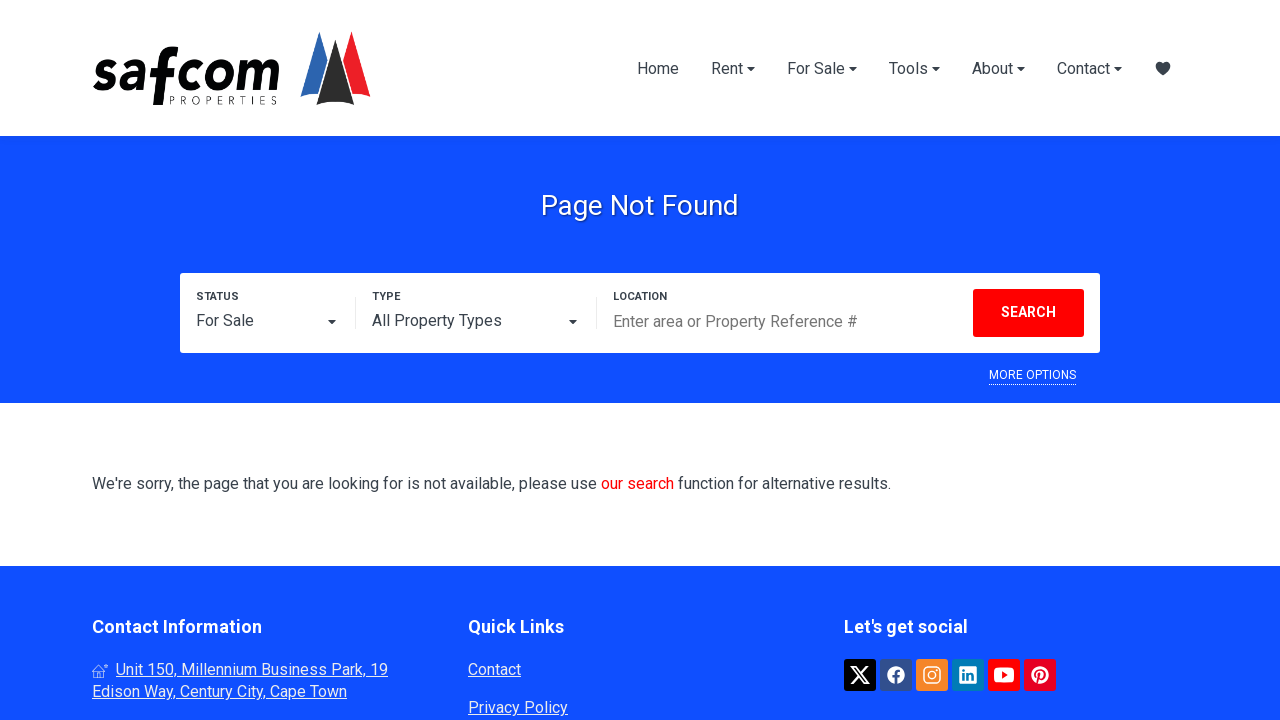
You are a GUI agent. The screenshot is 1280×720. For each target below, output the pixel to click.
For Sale (822, 68)
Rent (733, 68)
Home (658, 68)
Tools (914, 68)
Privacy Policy (518, 707)
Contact (1089, 68)
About (998, 68)
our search (637, 483)
